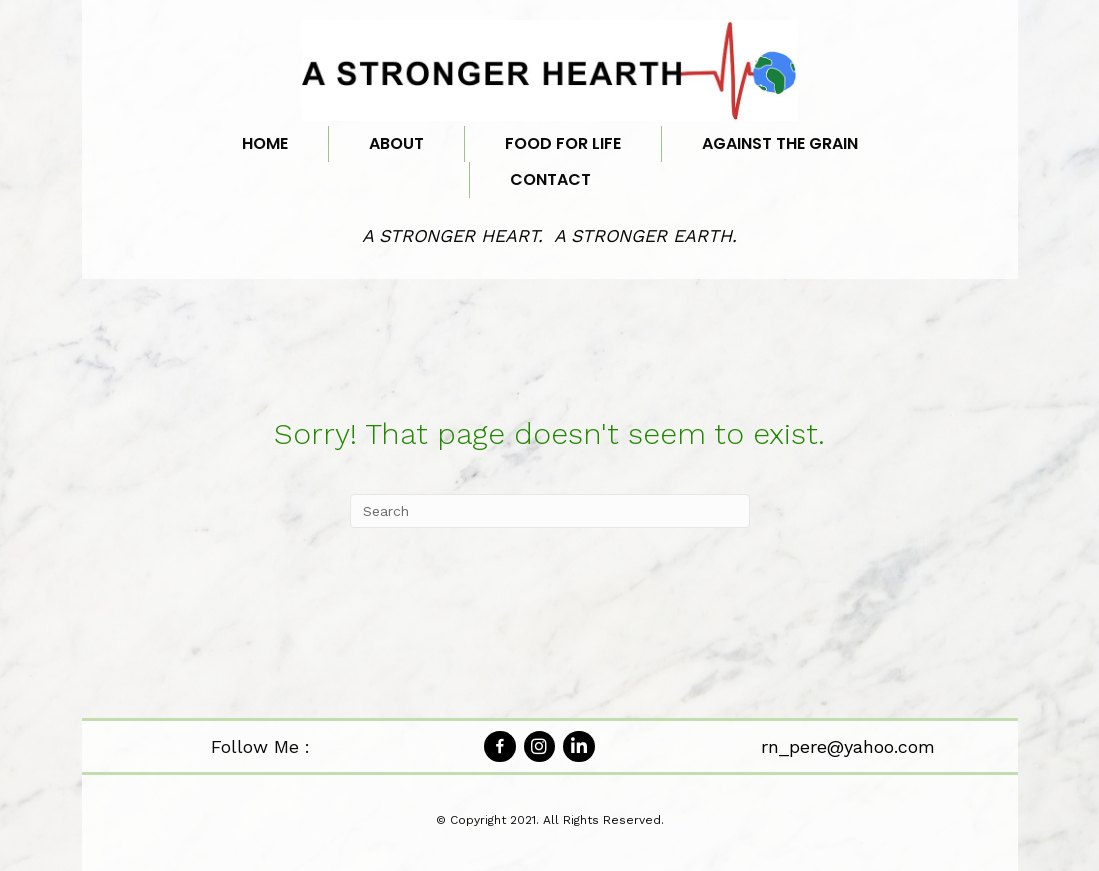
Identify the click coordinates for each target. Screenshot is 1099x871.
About (396, 143)
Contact (550, 179)
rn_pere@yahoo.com (848, 746)
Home (265, 143)
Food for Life (563, 143)
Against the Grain (780, 143)
